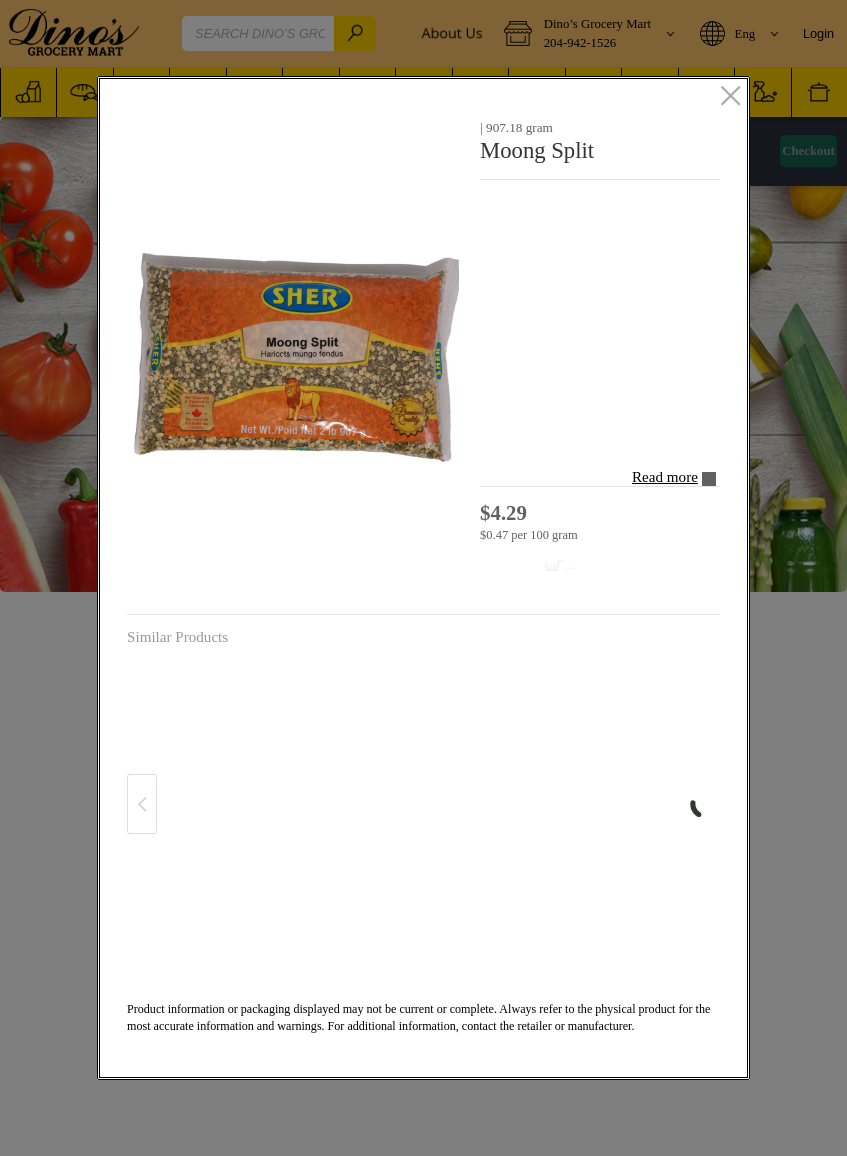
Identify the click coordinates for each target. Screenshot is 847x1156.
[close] (730, 97)
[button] (296, 355)
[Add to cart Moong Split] (534, 567)
